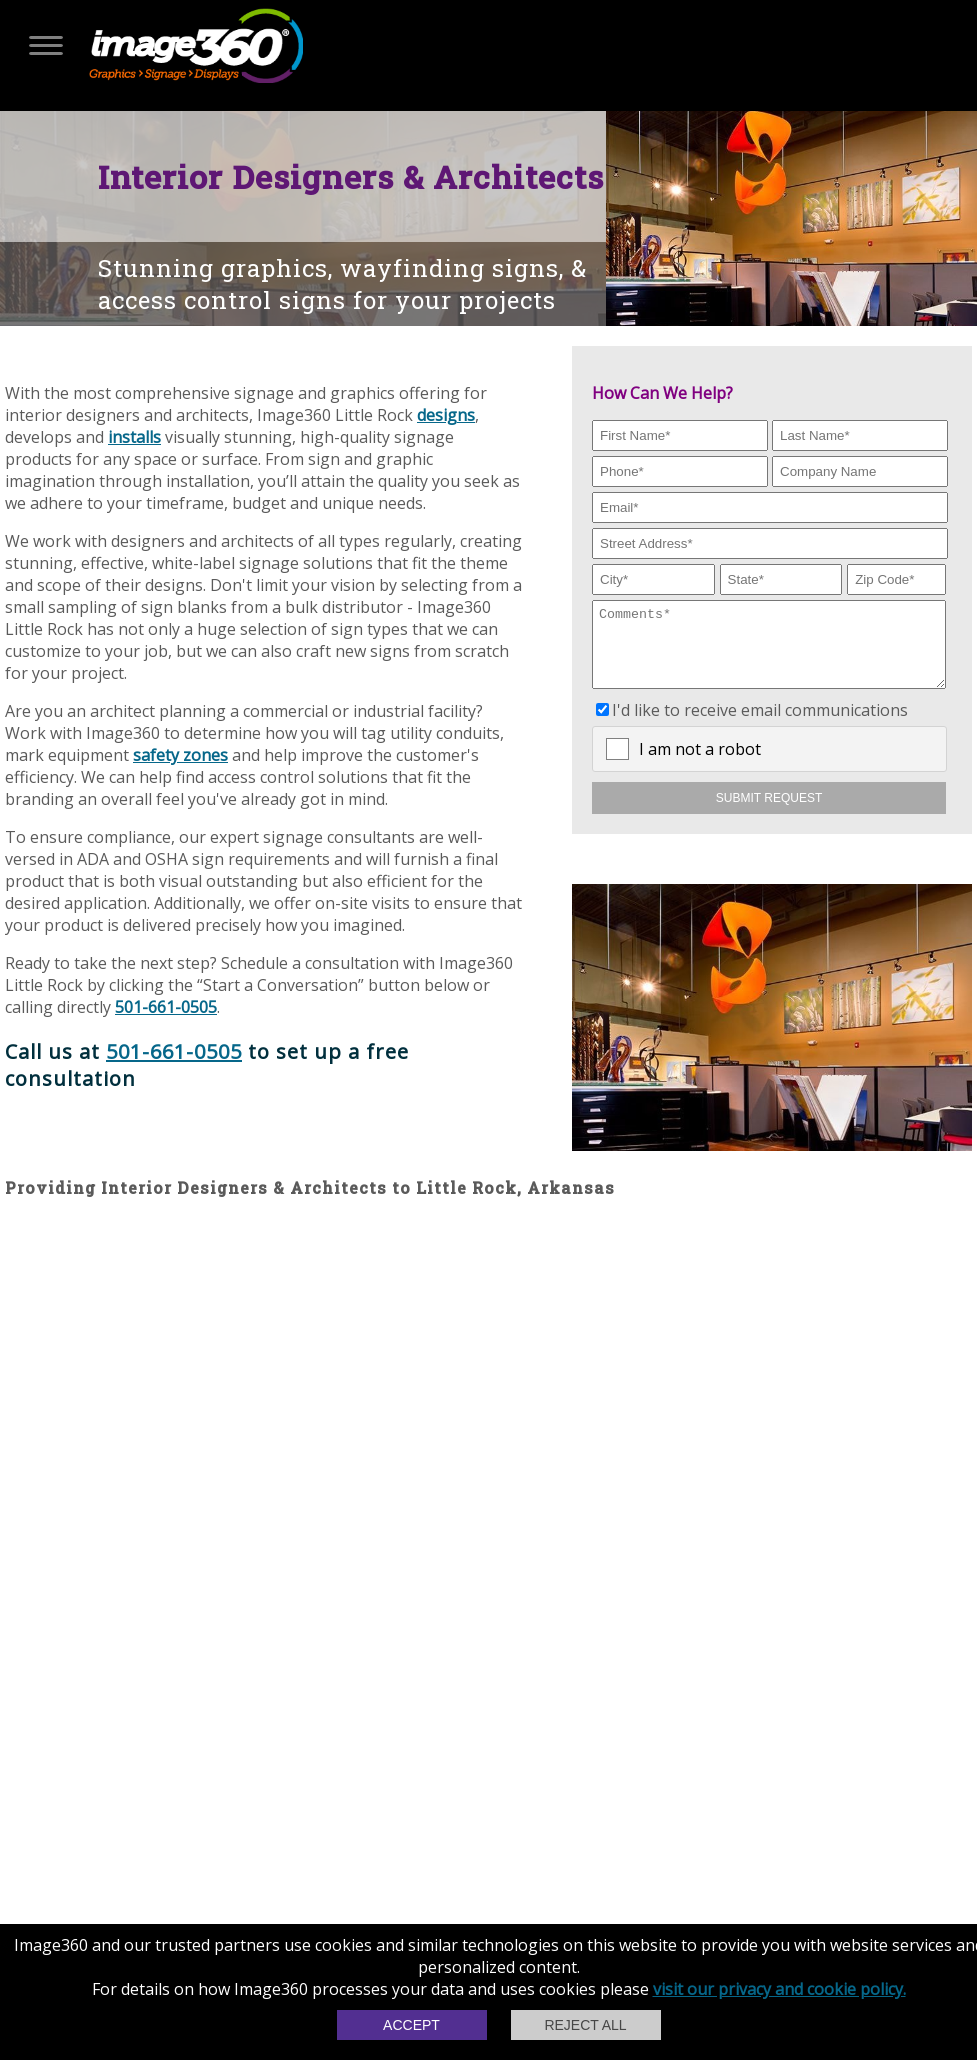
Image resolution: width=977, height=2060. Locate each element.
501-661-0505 (166, 1007)
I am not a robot (700, 764)
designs (446, 415)
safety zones (180, 755)
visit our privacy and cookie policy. (779, 1989)
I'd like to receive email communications (760, 725)
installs (134, 437)
